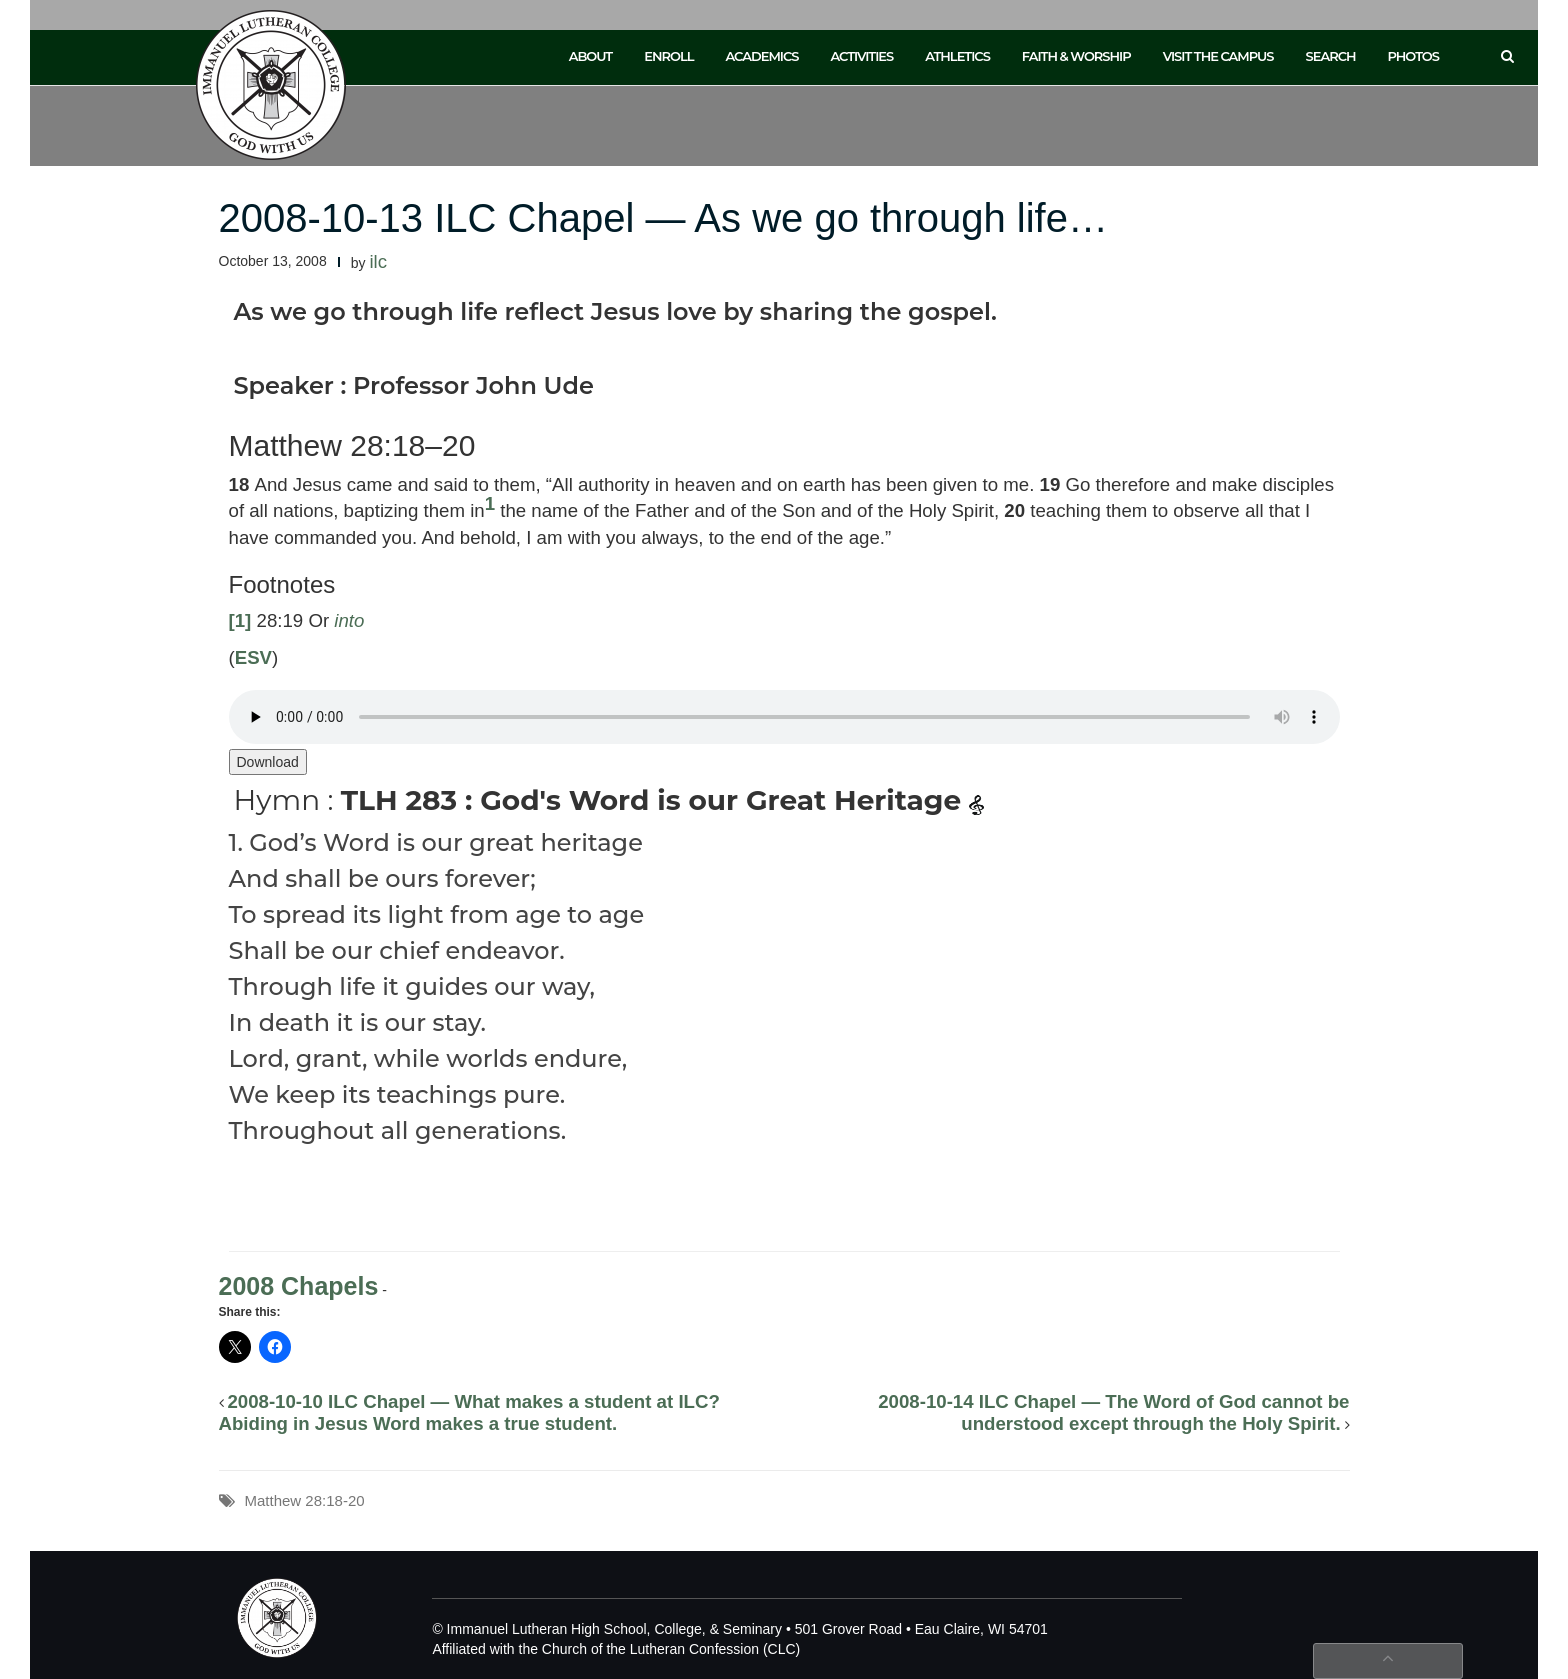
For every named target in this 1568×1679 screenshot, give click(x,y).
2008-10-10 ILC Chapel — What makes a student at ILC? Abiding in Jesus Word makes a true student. (469, 1412)
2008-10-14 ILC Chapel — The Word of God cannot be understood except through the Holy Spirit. (1113, 1412)
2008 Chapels (299, 1286)
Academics (761, 56)
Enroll (668, 56)
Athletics (957, 56)
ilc (378, 261)
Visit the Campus (1218, 56)
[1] (240, 620)
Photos (1413, 56)
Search (1331, 56)
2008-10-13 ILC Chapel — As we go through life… (663, 218)
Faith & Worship (1076, 56)
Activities (861, 56)
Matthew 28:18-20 (305, 1500)
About (591, 56)
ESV (253, 657)
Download (268, 762)
